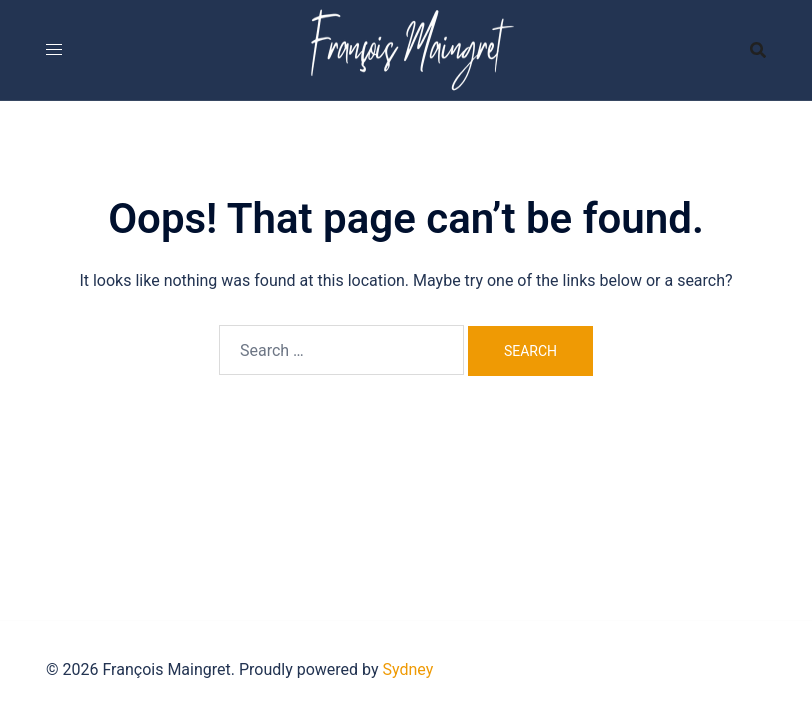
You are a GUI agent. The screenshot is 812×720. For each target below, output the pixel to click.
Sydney (408, 669)
